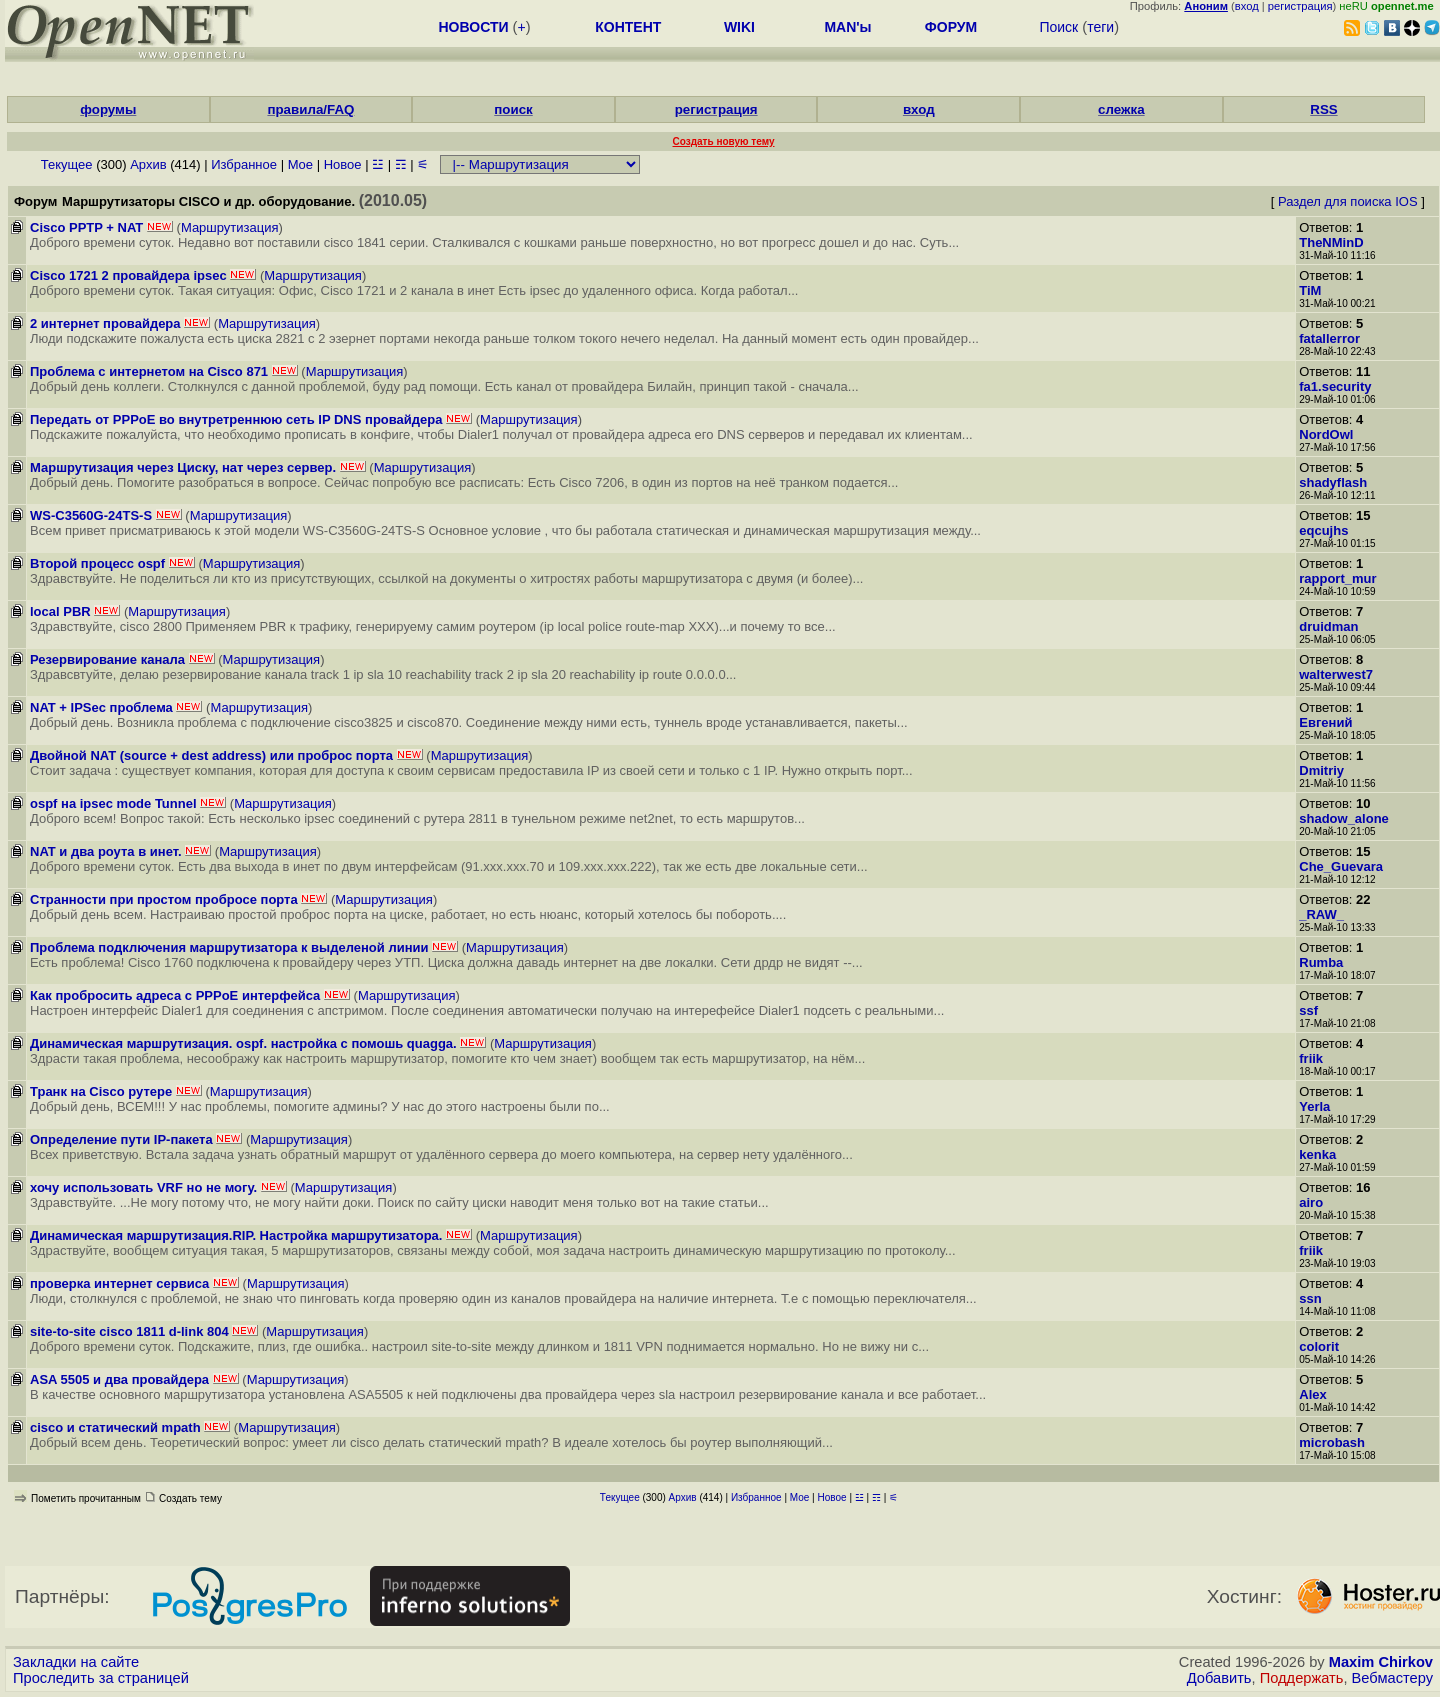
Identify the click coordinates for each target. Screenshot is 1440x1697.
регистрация (1300, 6)
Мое (300, 164)
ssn (1310, 1298)
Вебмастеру (1392, 1678)
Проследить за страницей (101, 1678)
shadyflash (1333, 482)
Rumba (1321, 962)
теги (1100, 27)
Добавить (1219, 1678)
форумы (108, 109)
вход (1247, 6)
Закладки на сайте (76, 1662)
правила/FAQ (310, 109)
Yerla (1314, 1106)
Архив (148, 164)
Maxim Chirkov (1381, 1662)
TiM (1310, 290)
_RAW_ (1321, 914)
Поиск (1058, 27)
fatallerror (1329, 338)
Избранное (244, 164)
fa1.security (1335, 386)
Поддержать (1302, 1678)
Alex (1312, 1394)
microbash (1332, 1442)
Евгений (1325, 722)
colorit (1319, 1346)
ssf (1308, 1010)
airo (1311, 1202)
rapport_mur (1337, 578)
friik (1311, 1058)
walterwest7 (1336, 674)
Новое (343, 164)
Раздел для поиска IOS (1348, 201)
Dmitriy (1321, 770)
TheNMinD (1331, 242)
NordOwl (1326, 434)
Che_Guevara (1341, 866)
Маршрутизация (230, 227)
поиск (513, 109)
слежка (1121, 109)
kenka (1317, 1154)
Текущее (67, 164)
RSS (1323, 109)
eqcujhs (1323, 530)
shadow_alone (1344, 818)
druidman (1328, 626)
